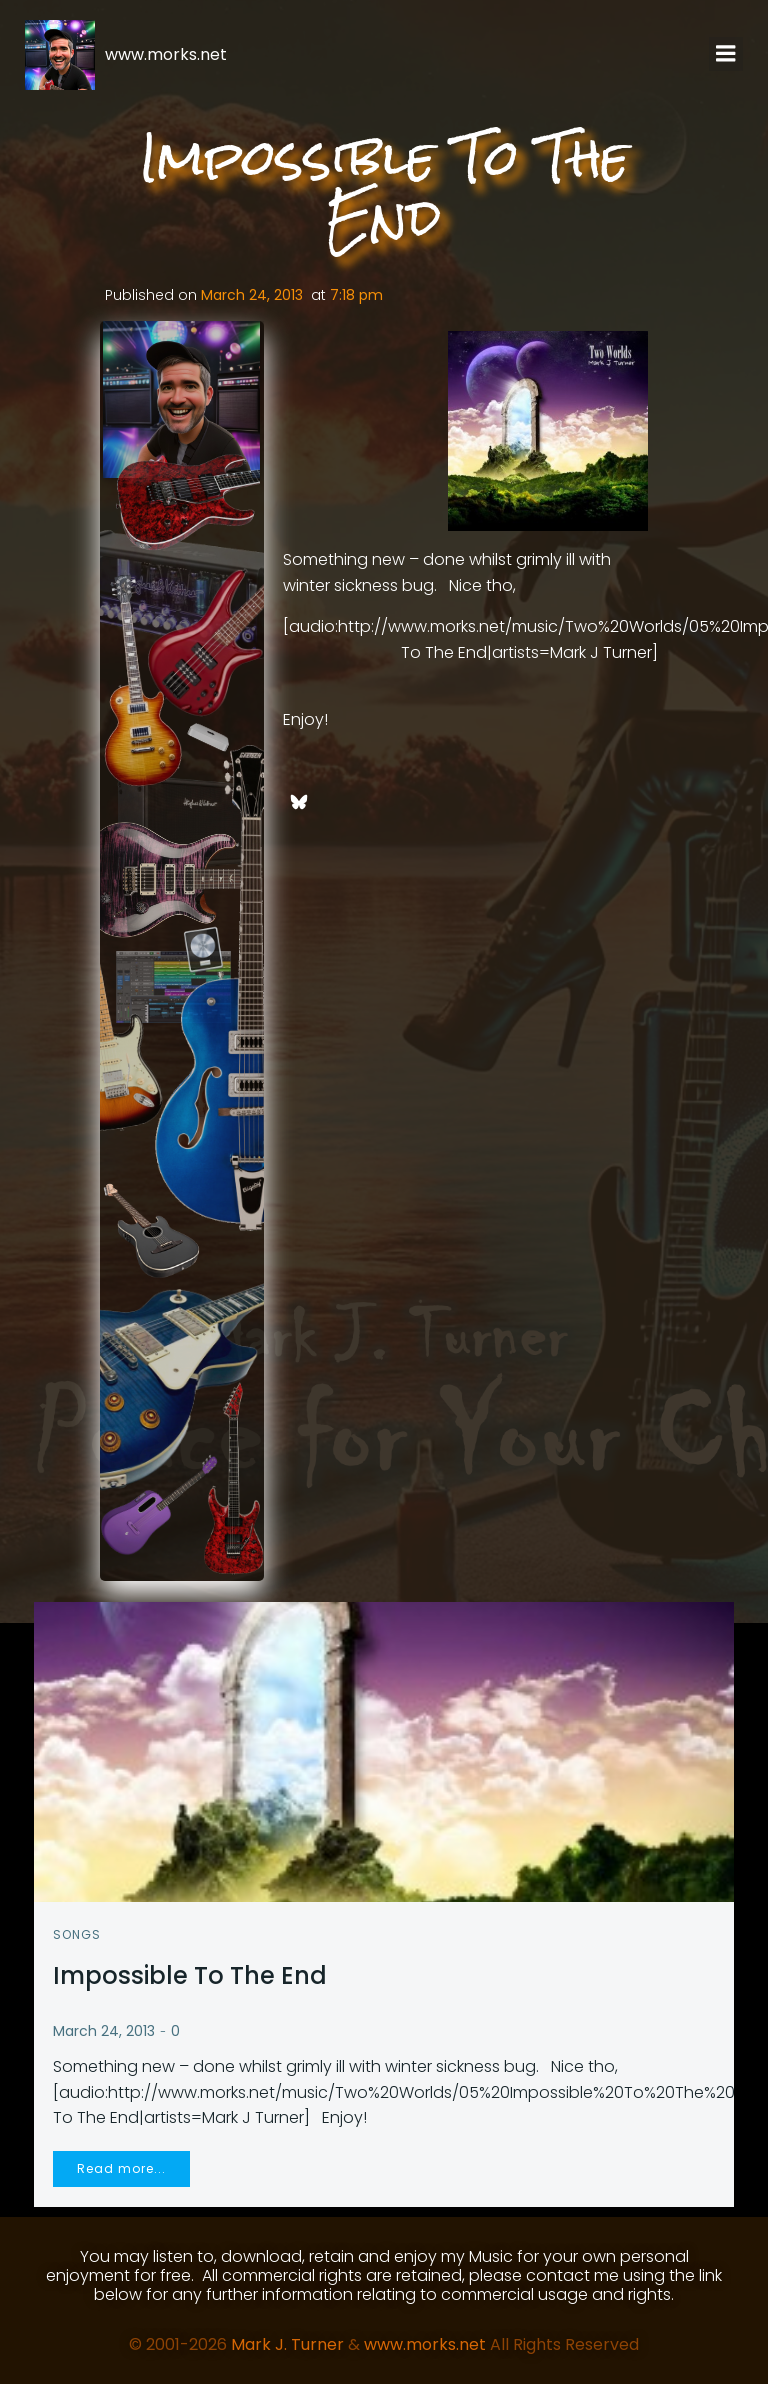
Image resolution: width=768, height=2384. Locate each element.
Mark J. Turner (287, 2341)
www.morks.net (425, 2341)
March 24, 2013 (252, 295)
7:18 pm (356, 295)
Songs (78, 1931)
